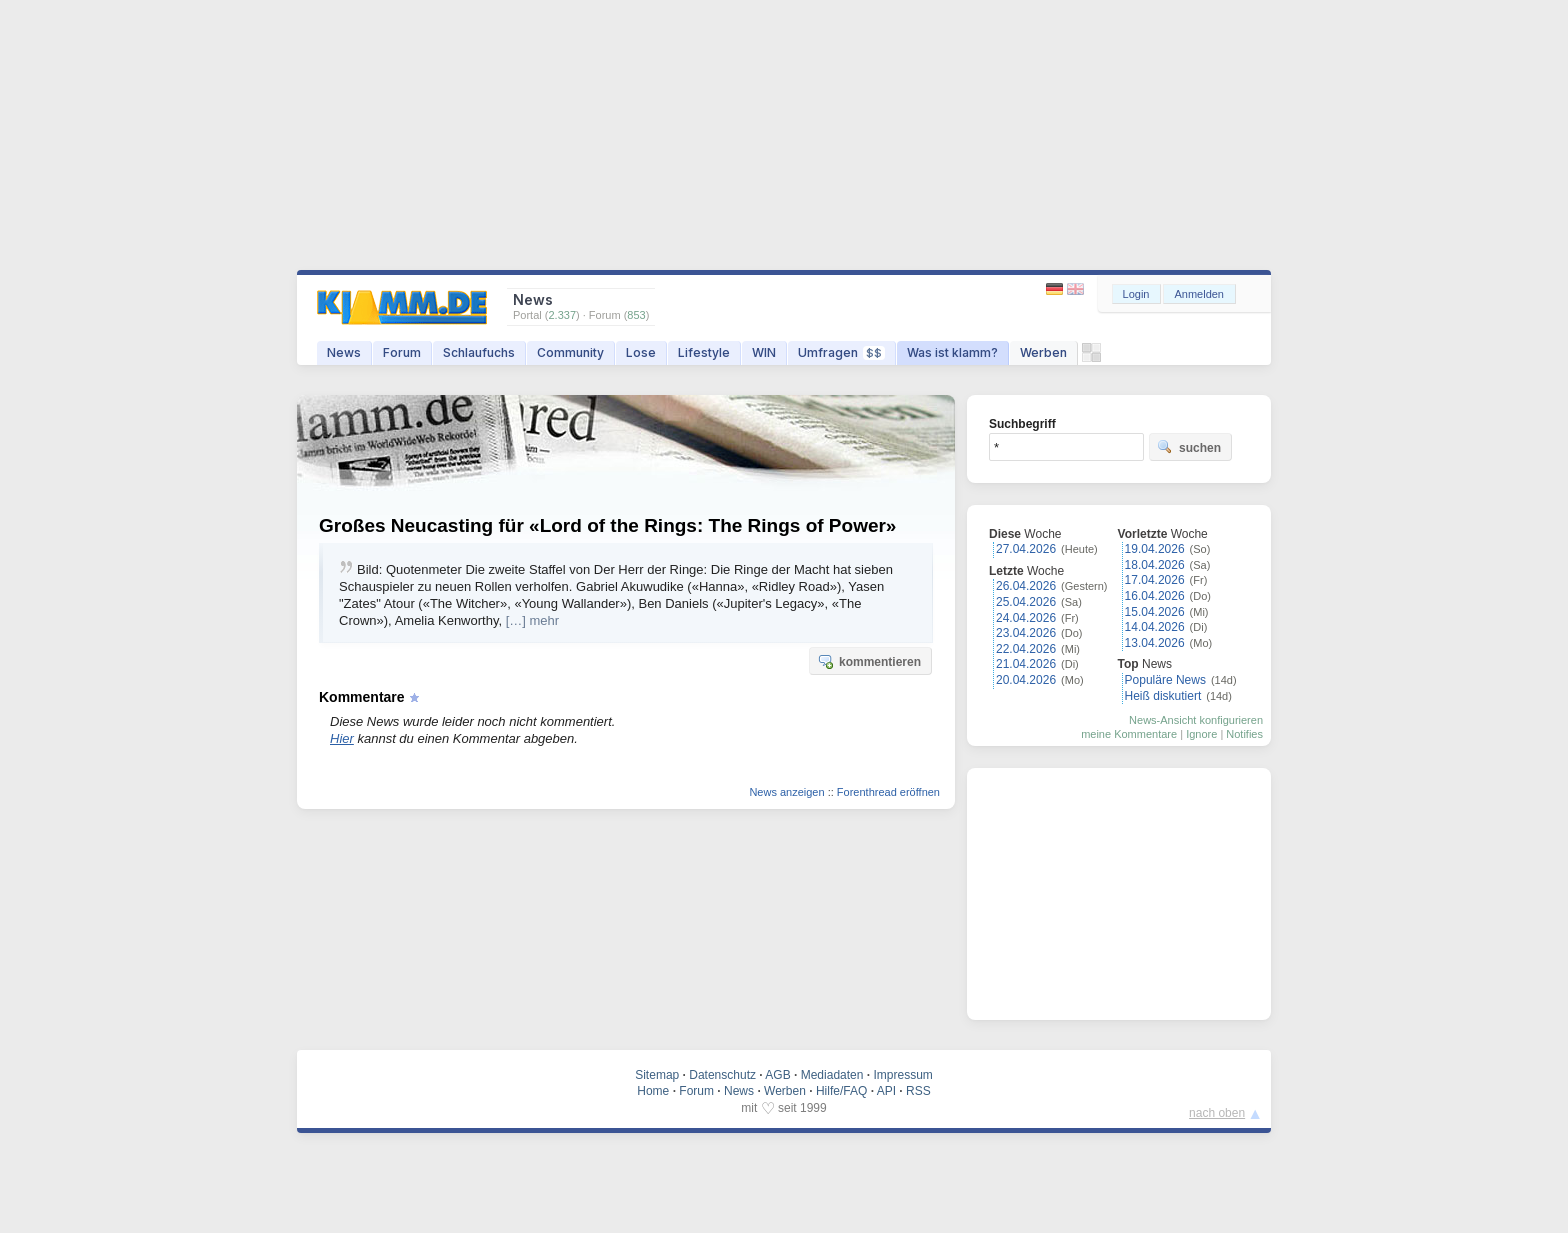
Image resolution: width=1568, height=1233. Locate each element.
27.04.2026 (1026, 549)
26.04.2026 (1026, 586)
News (344, 352)
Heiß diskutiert (1163, 696)
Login (1136, 294)
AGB (777, 1075)
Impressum (902, 1075)
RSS (918, 1091)
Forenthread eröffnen (888, 792)
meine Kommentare (1129, 734)
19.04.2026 (1155, 549)
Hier (342, 738)
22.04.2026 (1026, 649)
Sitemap (657, 1075)
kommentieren (869, 661)
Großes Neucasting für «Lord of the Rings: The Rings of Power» (607, 525)
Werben (1043, 352)
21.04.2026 (1026, 664)
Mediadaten (832, 1075)
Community (570, 352)
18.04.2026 (1155, 565)
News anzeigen (786, 792)
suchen (1189, 447)
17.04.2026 (1155, 580)
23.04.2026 (1026, 633)
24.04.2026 (1026, 618)
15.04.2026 (1155, 612)
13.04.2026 (1155, 643)
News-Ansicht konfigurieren (1196, 720)
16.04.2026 (1155, 596)
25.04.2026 (1026, 602)
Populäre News (1165, 680)
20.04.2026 (1026, 680)
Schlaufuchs (479, 352)
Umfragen (841, 352)
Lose (641, 352)
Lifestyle (704, 352)
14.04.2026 (1155, 627)
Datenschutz (722, 1075)
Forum (402, 352)
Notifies (1244, 734)
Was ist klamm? (952, 352)
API (886, 1091)
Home (653, 1091)
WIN (764, 352)
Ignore (1201, 734)
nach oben (1217, 1113)
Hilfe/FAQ (841, 1091)
